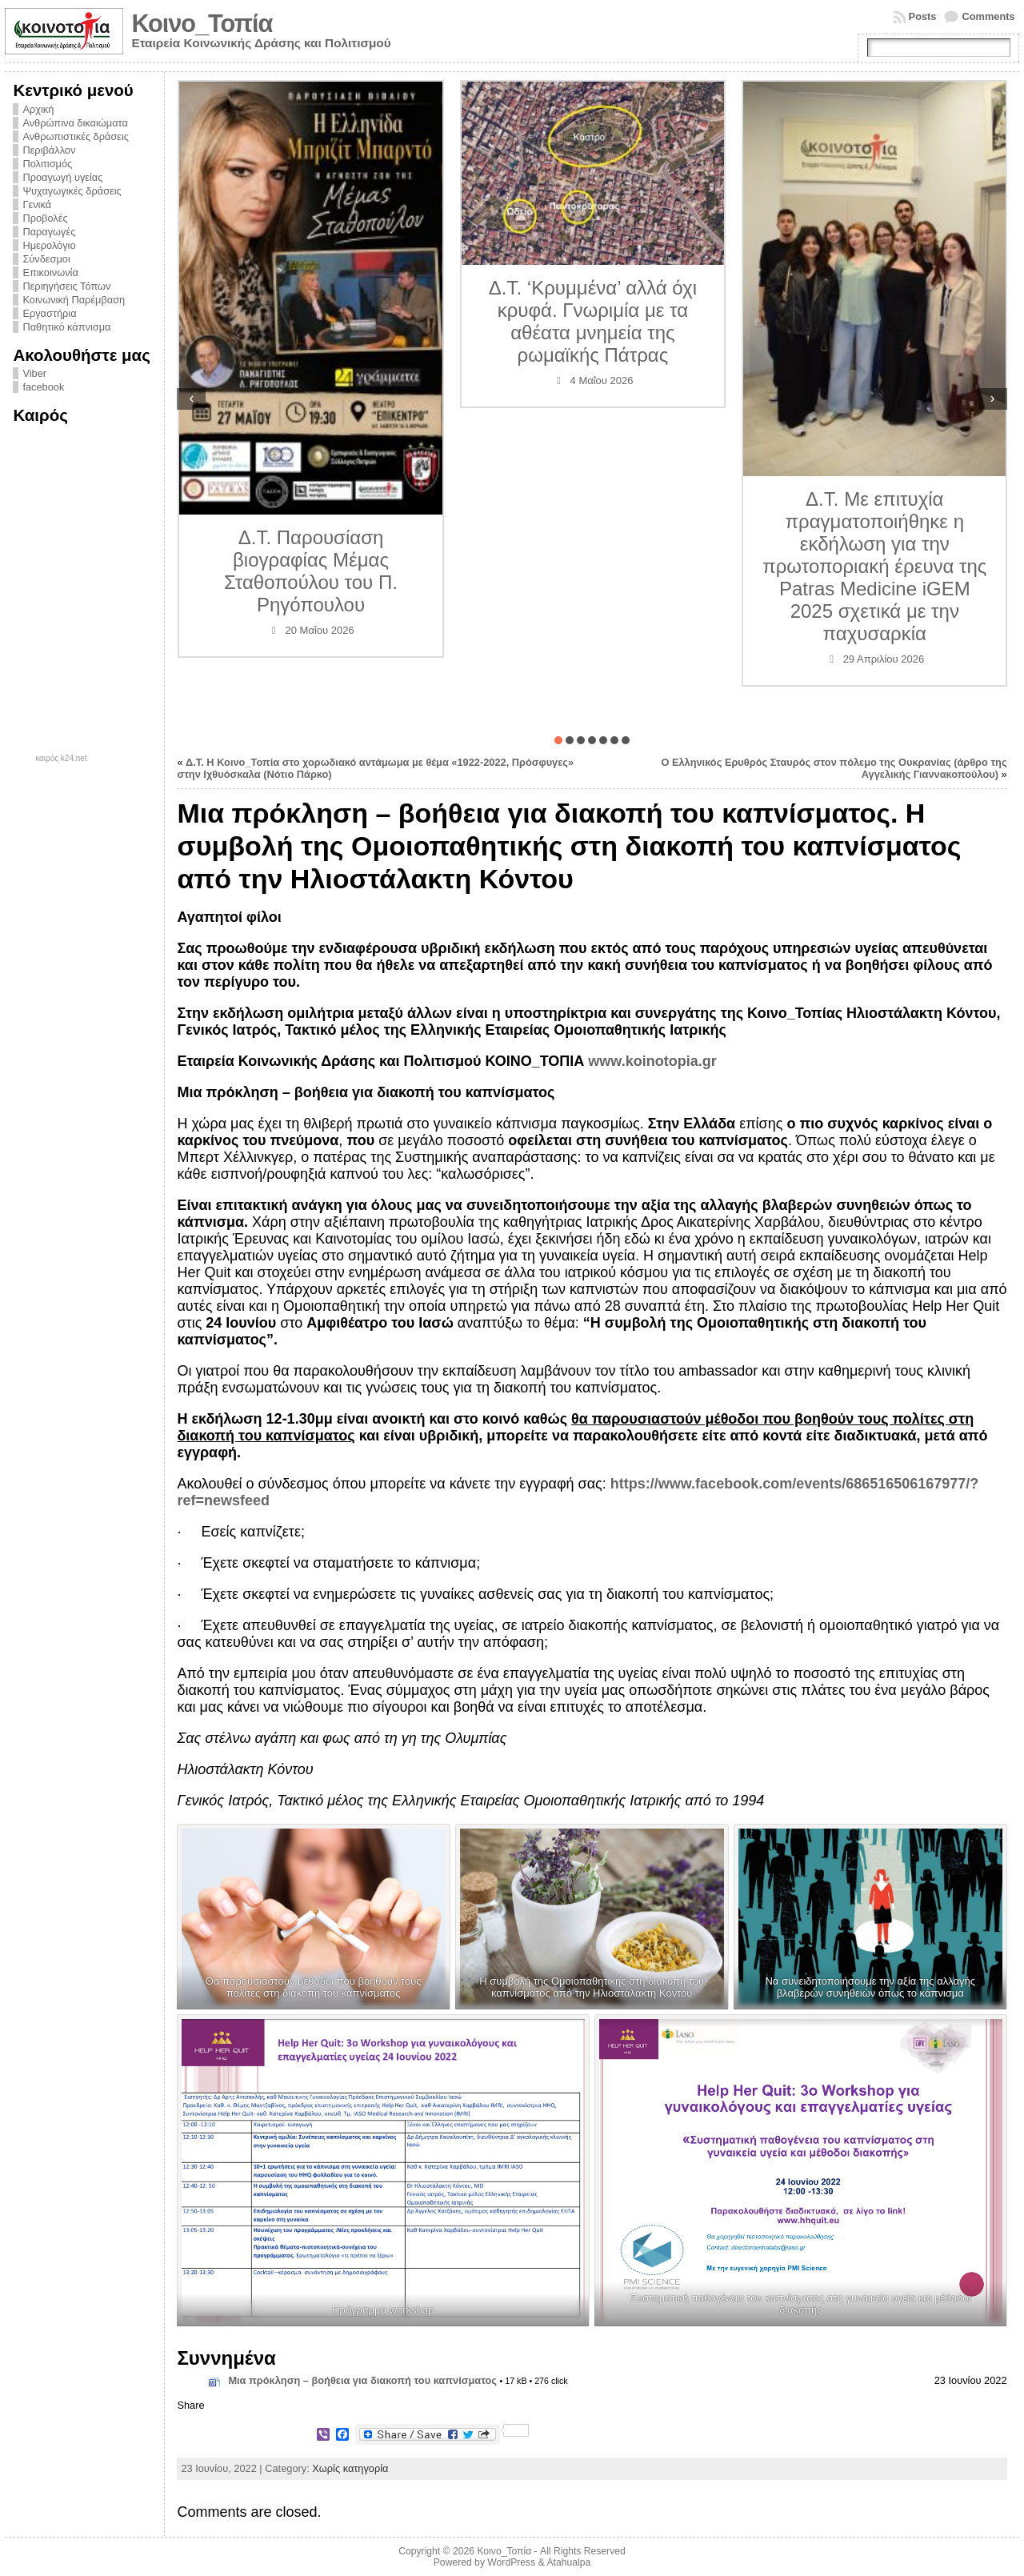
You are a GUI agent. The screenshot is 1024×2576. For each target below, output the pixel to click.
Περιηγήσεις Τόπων (66, 286)
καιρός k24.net (61, 759)
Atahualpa (568, 2562)
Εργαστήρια (49, 313)
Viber (34, 373)
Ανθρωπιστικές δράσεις (75, 136)
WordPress (511, 2562)
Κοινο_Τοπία (201, 24)
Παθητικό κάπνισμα (66, 327)
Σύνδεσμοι (46, 259)
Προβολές (44, 218)
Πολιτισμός (47, 164)
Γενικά (36, 204)
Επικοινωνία (50, 272)
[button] (558, 740)
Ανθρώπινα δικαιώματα (74, 123)
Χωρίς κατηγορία (350, 2468)
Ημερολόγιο (48, 245)
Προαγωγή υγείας (62, 177)
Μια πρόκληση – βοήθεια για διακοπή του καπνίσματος (362, 2380)
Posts (923, 16)
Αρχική (38, 109)
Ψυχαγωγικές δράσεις (71, 191)
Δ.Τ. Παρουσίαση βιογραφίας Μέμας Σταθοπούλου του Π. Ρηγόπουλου (311, 571)
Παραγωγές (48, 232)
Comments (988, 16)
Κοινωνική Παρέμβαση (73, 300)
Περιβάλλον (48, 150)
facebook (43, 387)
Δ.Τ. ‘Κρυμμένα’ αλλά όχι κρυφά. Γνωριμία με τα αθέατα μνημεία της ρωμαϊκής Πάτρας (593, 321)
